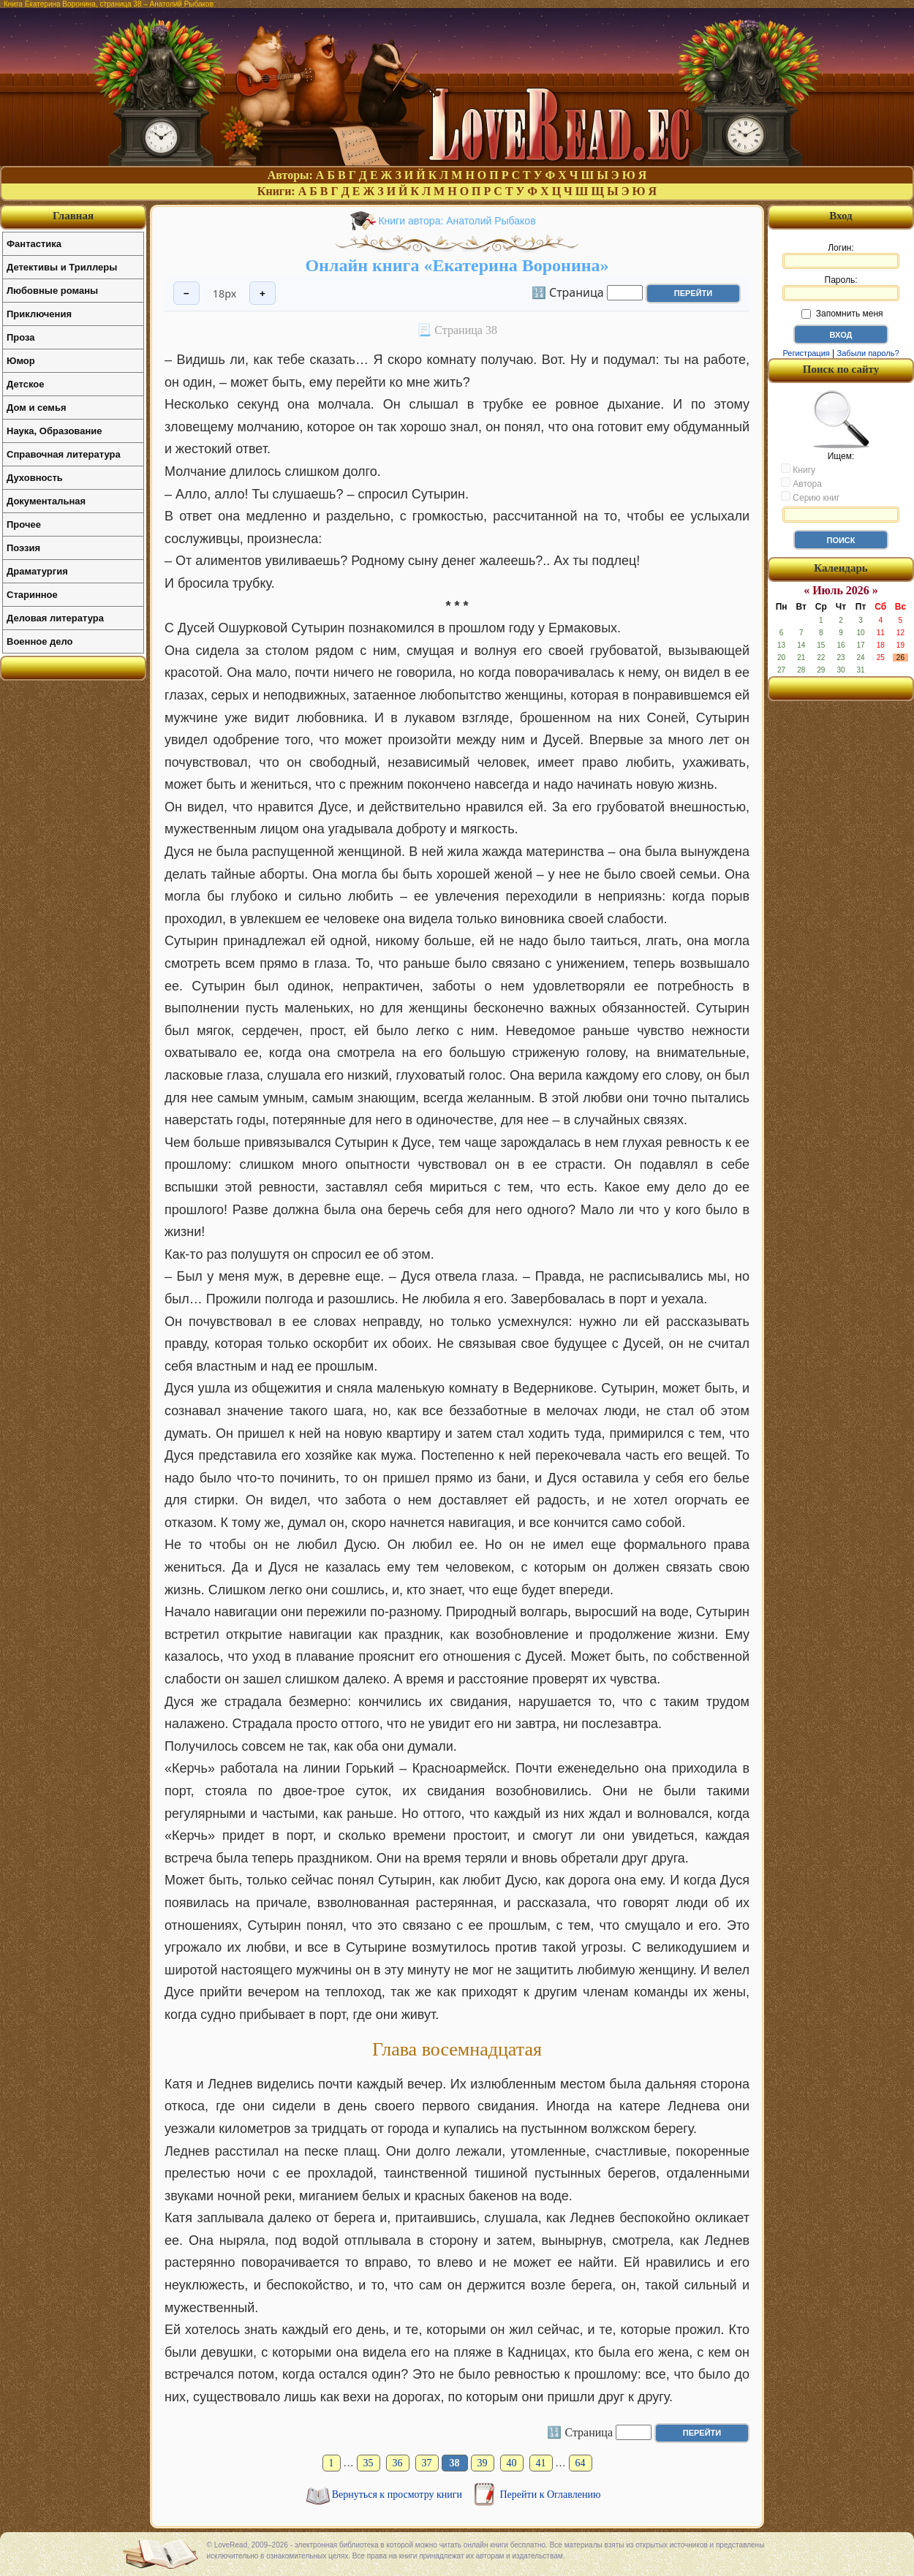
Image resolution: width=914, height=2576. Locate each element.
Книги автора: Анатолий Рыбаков (456, 221)
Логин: (840, 256)
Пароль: (840, 288)
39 (482, 2463)
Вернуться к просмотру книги (398, 2494)
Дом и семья (37, 407)
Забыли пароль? (868, 353)
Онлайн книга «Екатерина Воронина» (456, 265)
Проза (21, 337)
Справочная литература (64, 454)
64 (580, 2463)
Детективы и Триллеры (62, 267)
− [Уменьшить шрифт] (186, 293)
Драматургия (37, 571)
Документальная (46, 501)
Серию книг (810, 497)
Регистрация (805, 353)
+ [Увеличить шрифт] (262, 293)
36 (398, 2463)
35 (368, 2463)
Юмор (21, 360)
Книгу (798, 469)
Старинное (32, 594)
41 (541, 2463)
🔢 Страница (568, 292)
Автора (801, 483)
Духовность (35, 477)
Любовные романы (52, 290)
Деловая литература (55, 618)
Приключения (39, 313)
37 (427, 2463)
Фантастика (34, 243)
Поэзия (23, 547)
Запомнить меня (842, 313)
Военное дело (40, 641)
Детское (25, 384)
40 (512, 2463)
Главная (73, 215)
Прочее (24, 524)
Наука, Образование (54, 430)
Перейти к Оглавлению (550, 2494)
